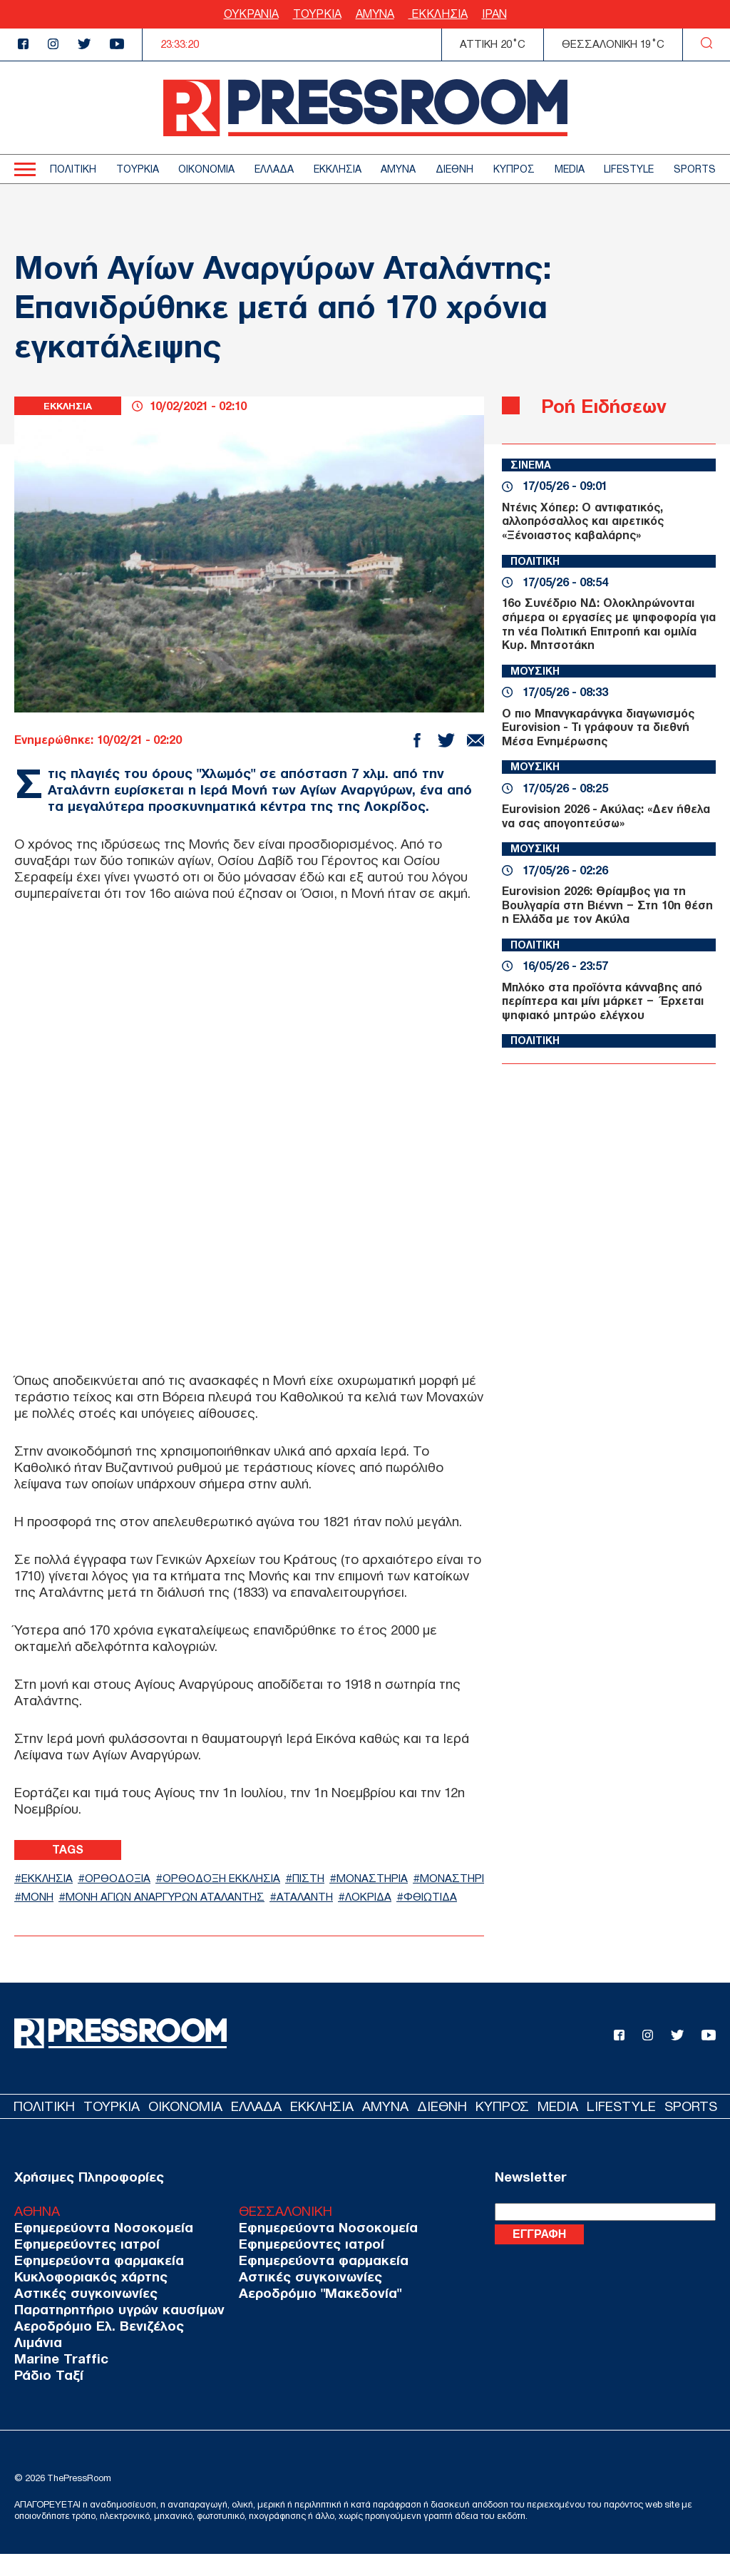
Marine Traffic (57, 2380)
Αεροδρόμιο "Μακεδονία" (299, 2315)
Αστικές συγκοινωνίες (80, 2315)
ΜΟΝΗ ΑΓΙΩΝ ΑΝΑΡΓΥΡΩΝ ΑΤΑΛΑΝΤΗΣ (269, 1898)
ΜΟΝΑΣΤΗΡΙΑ (418, 1878)
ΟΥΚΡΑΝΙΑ (251, 14)
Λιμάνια (35, 2364)
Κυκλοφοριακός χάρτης (86, 2298)
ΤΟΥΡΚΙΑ (317, 14)
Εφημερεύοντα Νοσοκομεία (97, 2249)
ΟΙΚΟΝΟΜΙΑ (206, 169)
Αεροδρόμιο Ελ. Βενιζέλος (93, 2348)
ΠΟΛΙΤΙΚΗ (73, 169)
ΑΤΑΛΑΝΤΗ (426, 1898)
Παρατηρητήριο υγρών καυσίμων (112, 2331)
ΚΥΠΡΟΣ (514, 169)
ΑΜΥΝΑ (375, 14)
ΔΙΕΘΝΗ (454, 169)
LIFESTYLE (629, 169)
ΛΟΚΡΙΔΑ (49, 1917)
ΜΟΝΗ (126, 1898)
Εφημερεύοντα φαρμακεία (93, 2282)
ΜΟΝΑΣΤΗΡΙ (59, 1898)
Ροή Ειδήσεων (615, 404)
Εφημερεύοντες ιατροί (82, 2266)
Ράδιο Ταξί (46, 2397)
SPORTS (695, 169)
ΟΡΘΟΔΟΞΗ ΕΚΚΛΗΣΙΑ (248, 1878)
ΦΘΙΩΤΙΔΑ (119, 1917)
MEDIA (570, 169)
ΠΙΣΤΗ (346, 1878)
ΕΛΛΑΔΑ (274, 169)
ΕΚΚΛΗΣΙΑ (438, 14)
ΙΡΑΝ (494, 14)
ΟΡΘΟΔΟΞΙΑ (132, 1878)
